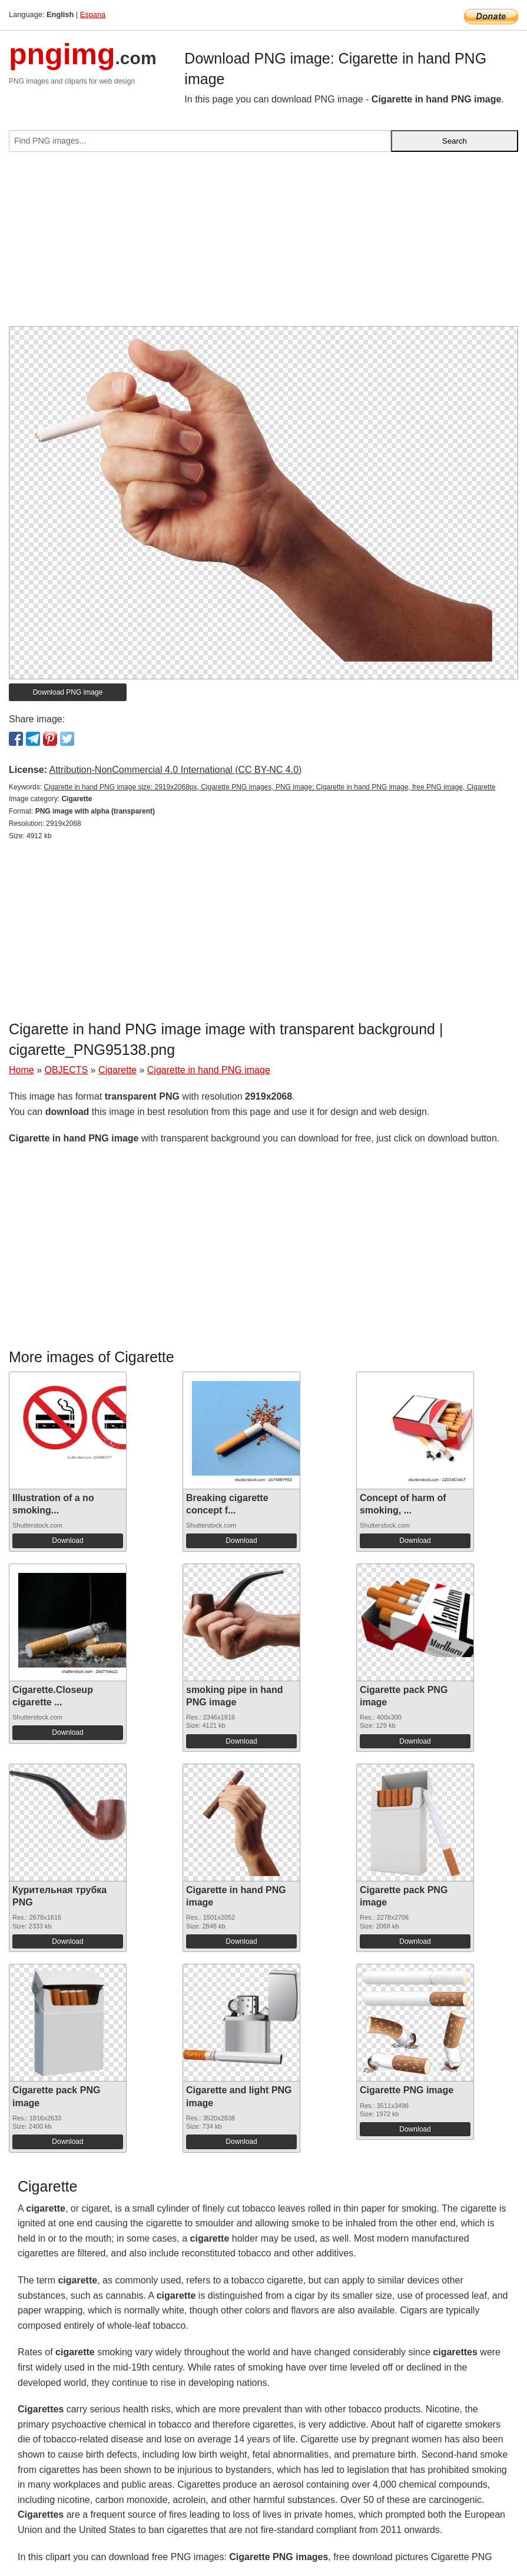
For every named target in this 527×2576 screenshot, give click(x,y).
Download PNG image (68, 692)
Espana (92, 14)
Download (67, 1540)
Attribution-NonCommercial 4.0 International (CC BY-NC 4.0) (175, 770)
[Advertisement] (263, 243)
